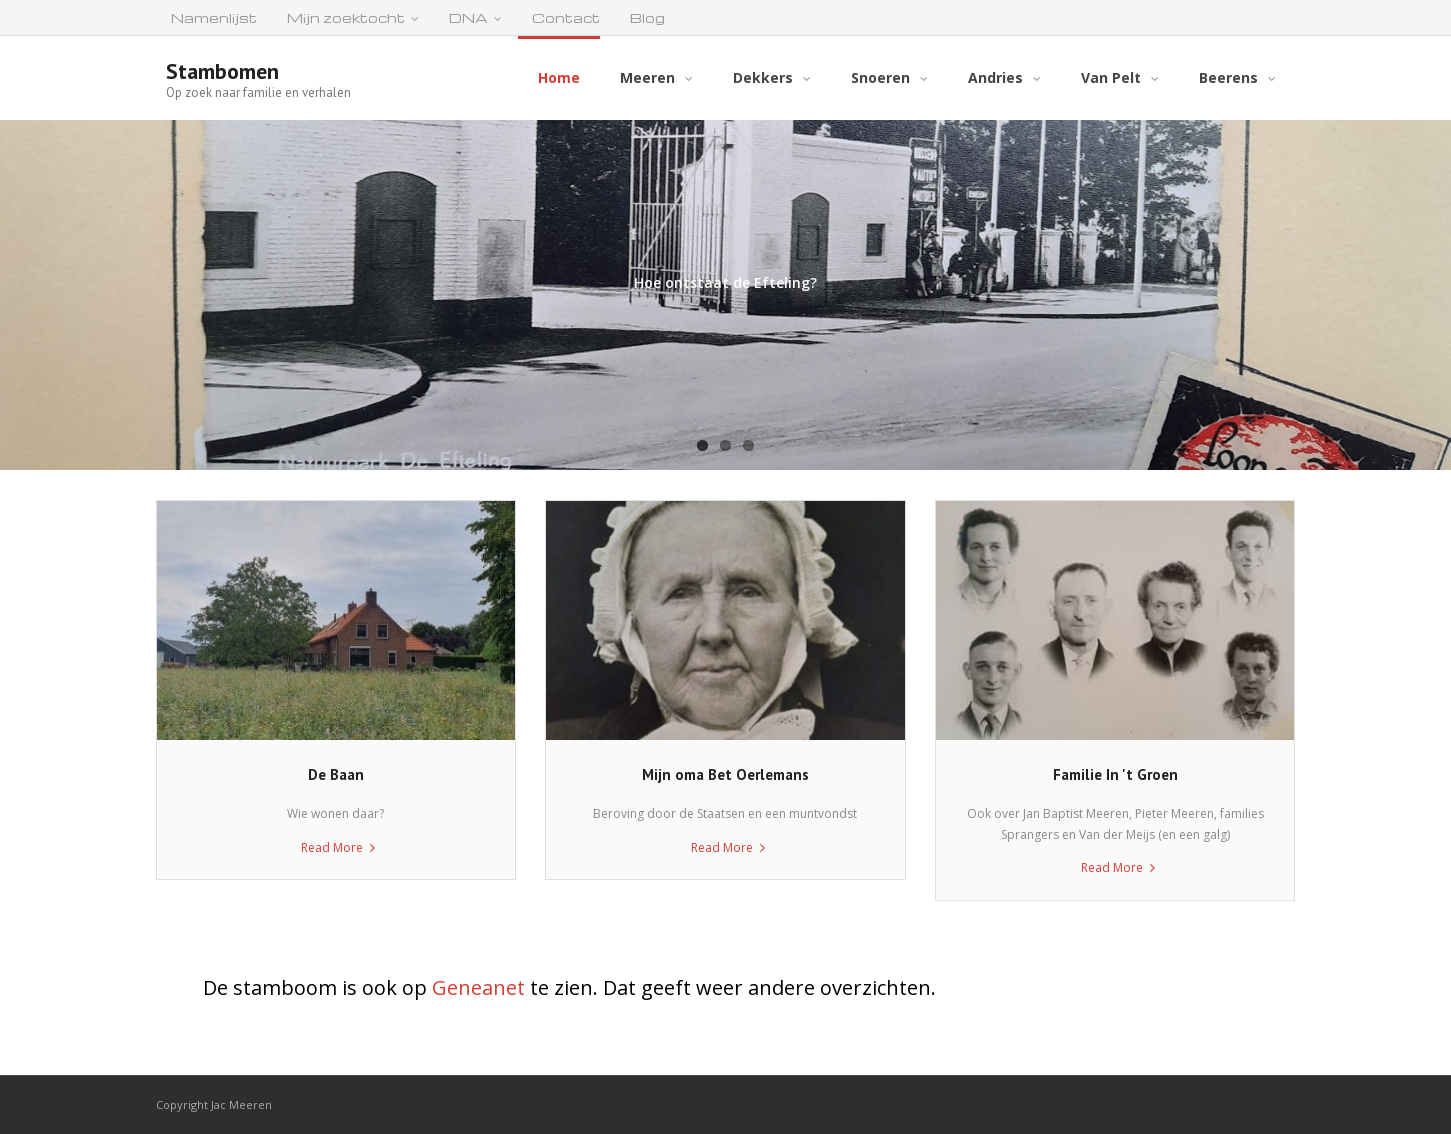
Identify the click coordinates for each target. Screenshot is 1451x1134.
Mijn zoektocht (346, 17)
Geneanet (478, 987)
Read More (332, 847)
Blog (647, 17)
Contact (566, 17)
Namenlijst (214, 17)
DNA (468, 17)
